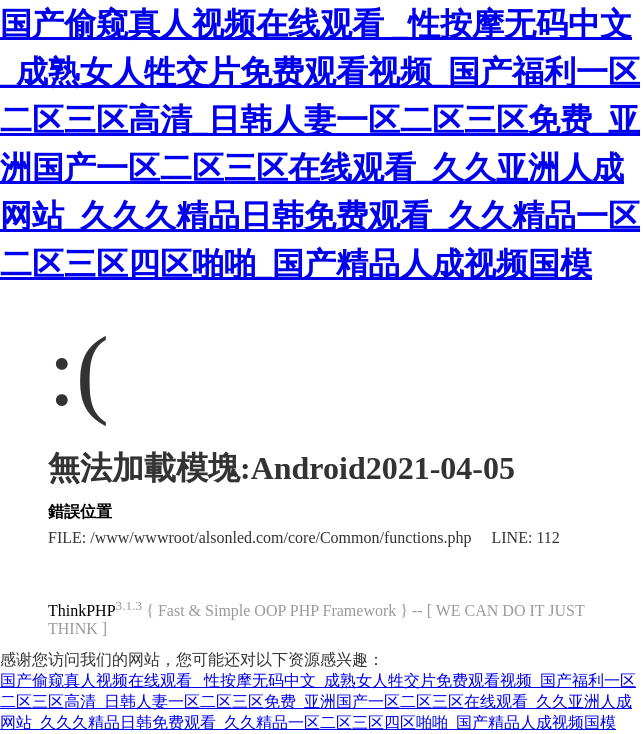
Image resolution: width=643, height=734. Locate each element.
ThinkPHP (82, 610)
